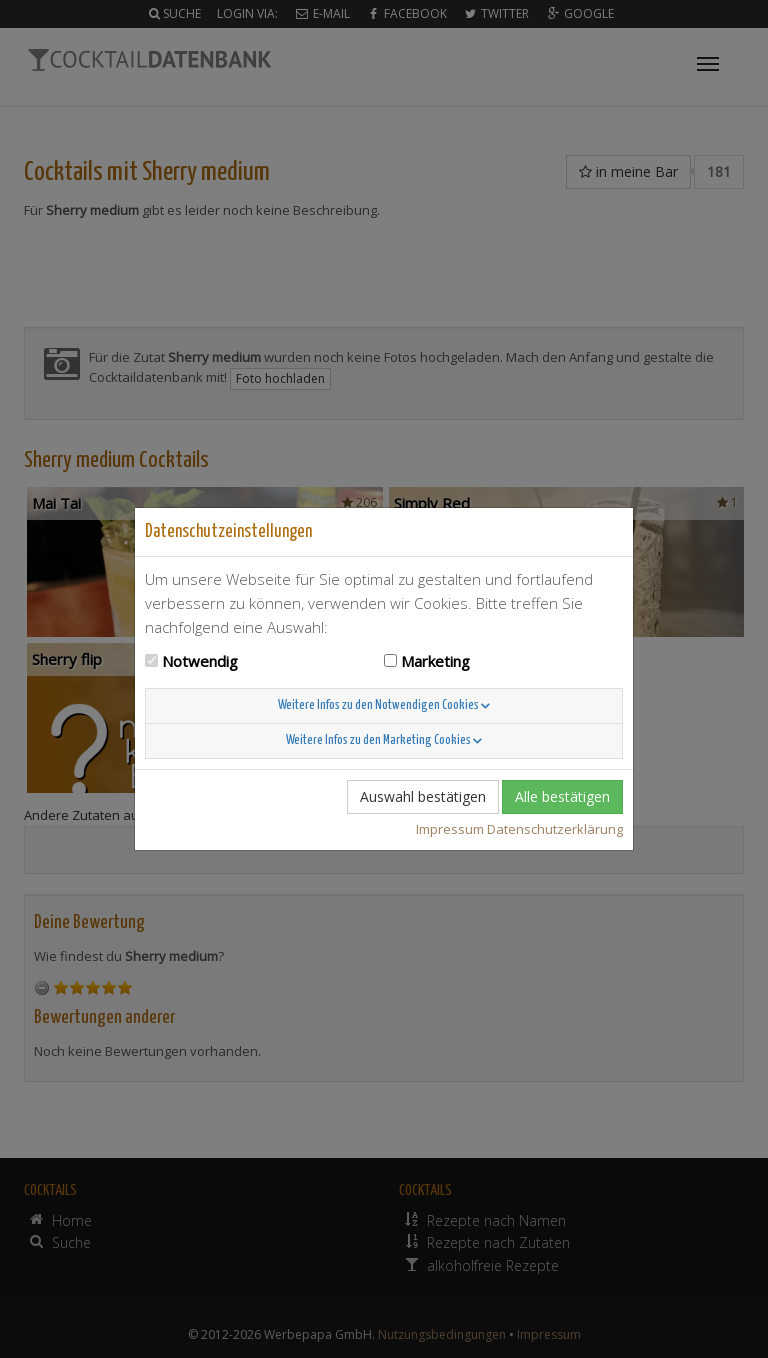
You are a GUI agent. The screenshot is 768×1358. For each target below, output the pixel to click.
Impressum (450, 829)
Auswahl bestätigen (423, 796)
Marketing (435, 661)
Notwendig (200, 661)
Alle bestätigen (562, 796)
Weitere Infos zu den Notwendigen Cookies (384, 705)
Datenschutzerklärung (555, 829)
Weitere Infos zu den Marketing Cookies (384, 740)
